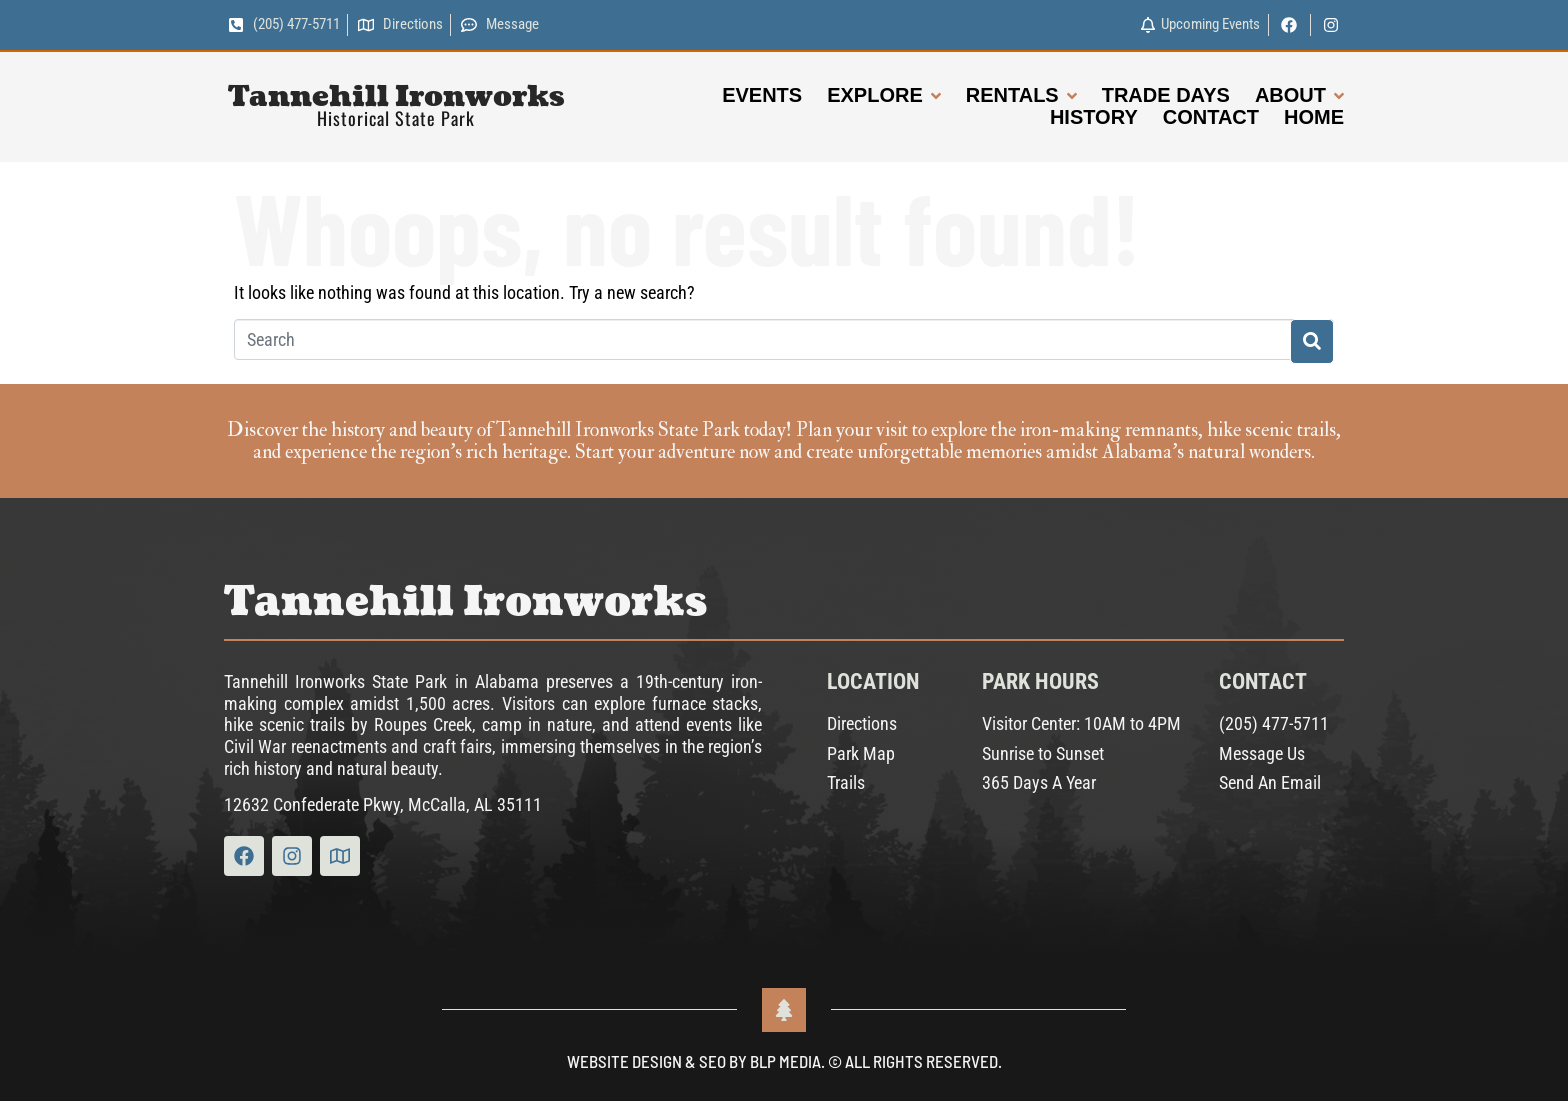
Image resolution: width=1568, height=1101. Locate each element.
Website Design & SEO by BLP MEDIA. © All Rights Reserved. (784, 1061)
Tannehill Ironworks (396, 97)
